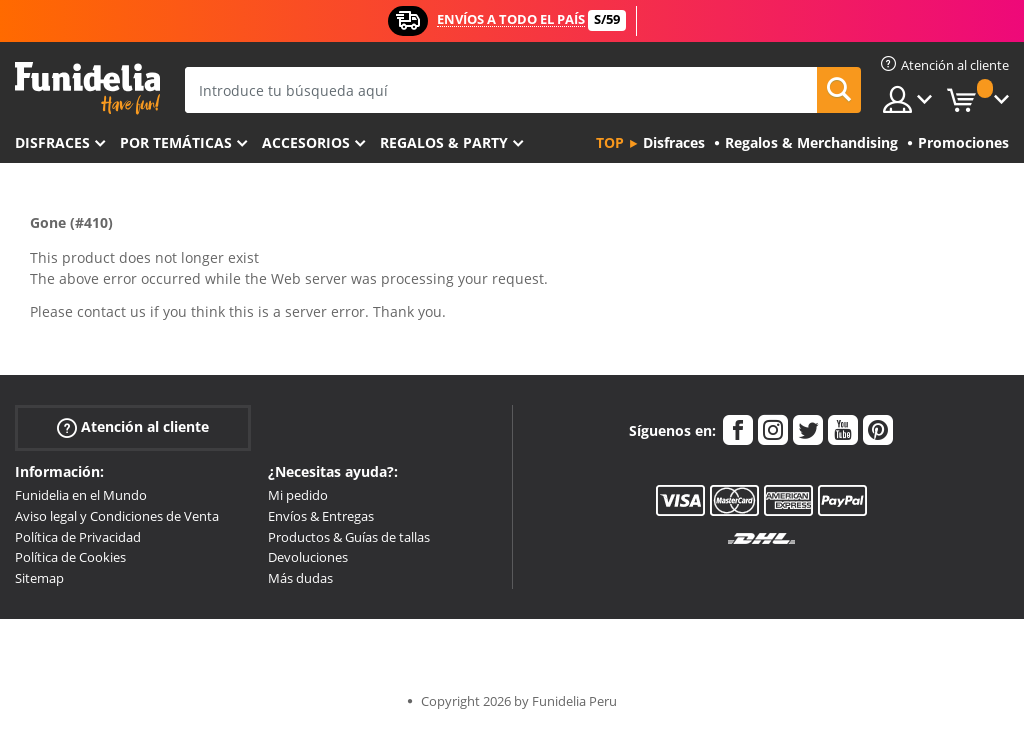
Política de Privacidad (78, 537)
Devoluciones (308, 557)
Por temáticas (176, 142)
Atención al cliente (133, 427)
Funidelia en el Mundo (81, 495)
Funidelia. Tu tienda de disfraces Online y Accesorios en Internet (87, 88)
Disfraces (52, 142)
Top (610, 142)
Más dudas (300, 578)
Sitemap (39, 578)
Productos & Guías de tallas (349, 537)
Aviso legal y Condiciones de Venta (117, 516)
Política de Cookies (70, 557)
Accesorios (306, 142)
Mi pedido (298, 495)
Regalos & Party (444, 142)
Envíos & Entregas (321, 516)
